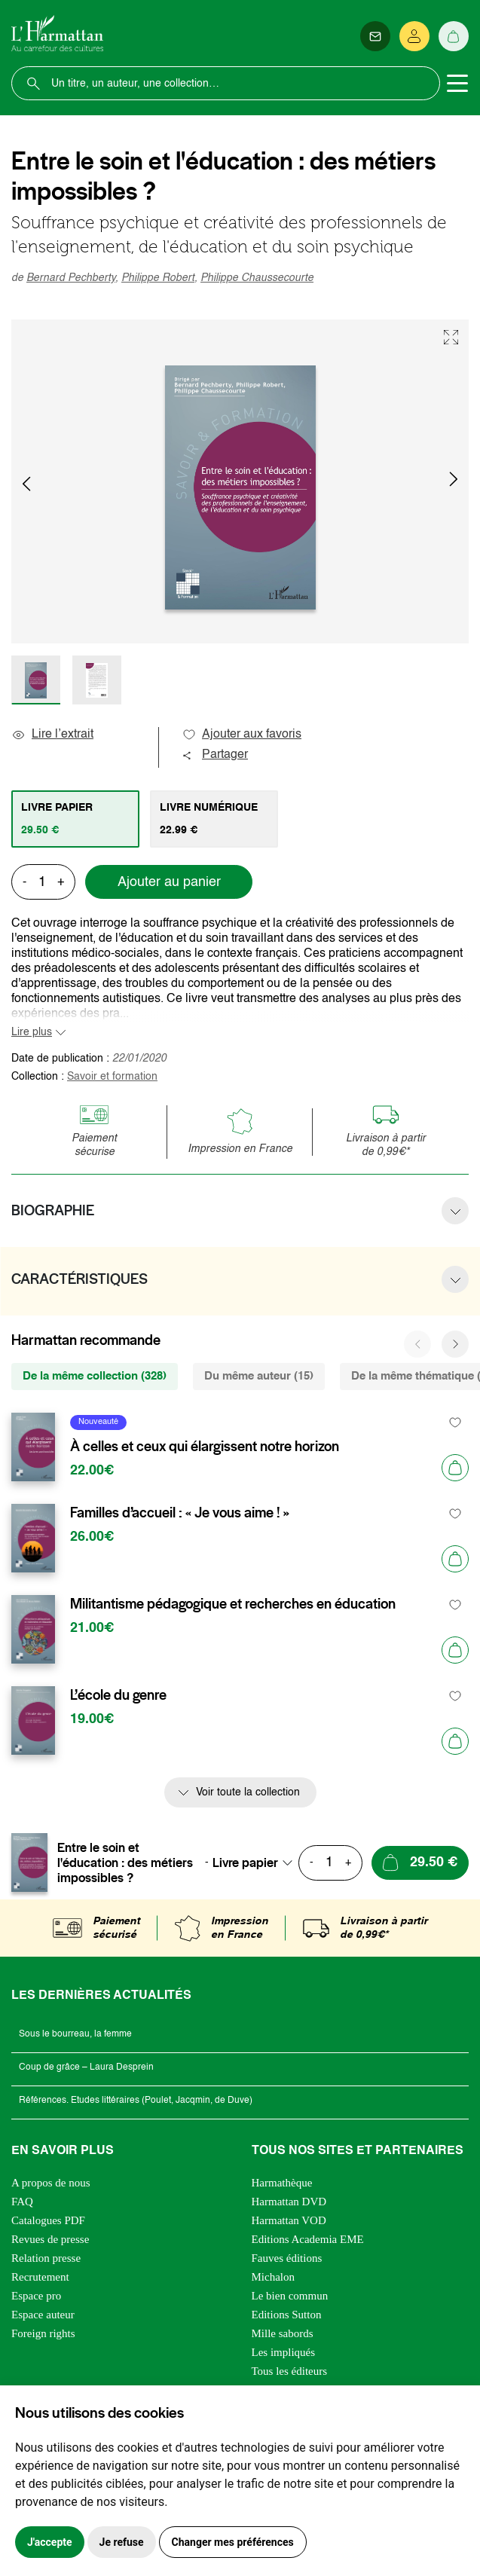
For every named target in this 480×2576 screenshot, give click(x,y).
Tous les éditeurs (290, 2371)
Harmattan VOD (289, 2220)
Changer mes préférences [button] (233, 2542)
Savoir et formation (112, 1076)
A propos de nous (50, 2183)
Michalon (273, 2277)
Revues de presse (50, 2239)
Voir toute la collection (248, 1792)
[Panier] (454, 36)
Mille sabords (282, 2333)
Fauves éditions (287, 2258)
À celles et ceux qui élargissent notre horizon (204, 1447)
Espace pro (36, 2296)
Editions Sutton (287, 2315)
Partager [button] (215, 755)
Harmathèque (282, 2183)
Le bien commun (290, 2296)
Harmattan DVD (289, 2202)
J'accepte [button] (49, 2542)
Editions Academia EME (308, 2239)
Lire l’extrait (52, 735)
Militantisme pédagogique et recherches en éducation (233, 1604)
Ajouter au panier (169, 882)
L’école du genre (118, 1695)
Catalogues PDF (48, 2220)
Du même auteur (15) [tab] (258, 1376)
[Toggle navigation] (457, 83)
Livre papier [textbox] (245, 1862)
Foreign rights (43, 2333)
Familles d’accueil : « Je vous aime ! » (179, 1513)
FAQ (22, 2202)
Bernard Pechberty (70, 278)
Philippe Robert (157, 278)
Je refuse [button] (121, 2542)
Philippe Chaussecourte (256, 278)
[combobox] (256, 1862)
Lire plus (31, 1032)
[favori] (455, 1422)
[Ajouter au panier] (455, 1467)
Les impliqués (284, 2352)
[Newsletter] (375, 36)
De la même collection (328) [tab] (95, 1376)
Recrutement (40, 2277)
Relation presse (46, 2258)
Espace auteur (43, 2315)
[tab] (75, 819)
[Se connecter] (414, 36)
